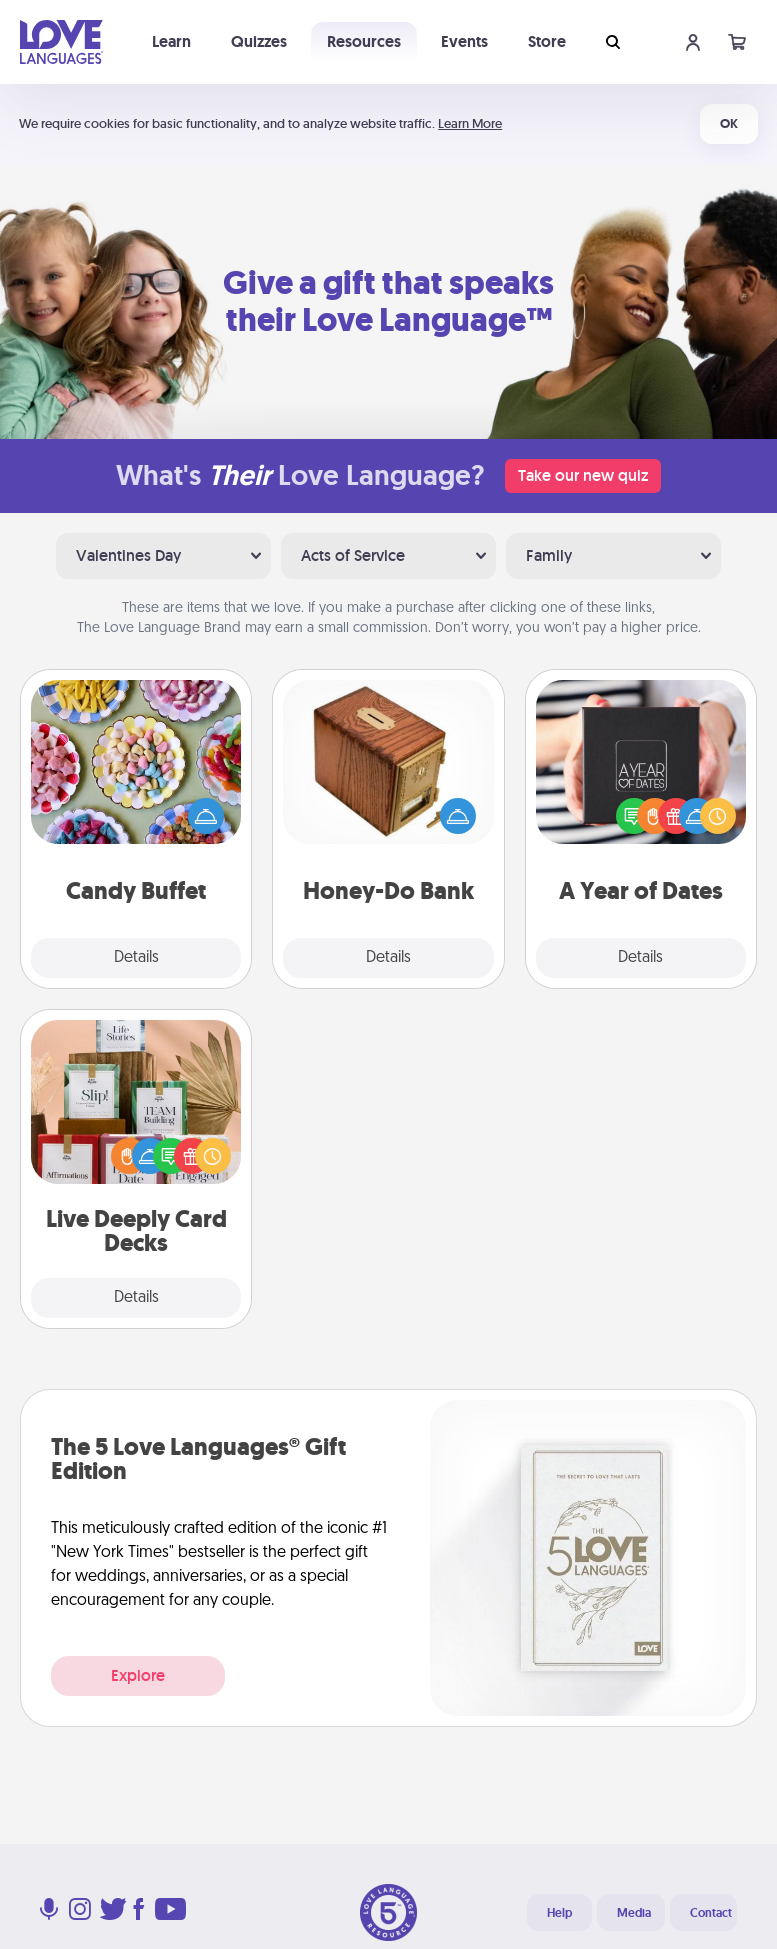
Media (634, 1913)
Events (464, 41)
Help (559, 1913)
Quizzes (259, 41)
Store (547, 41)
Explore (138, 1675)
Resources (364, 41)
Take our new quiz (583, 475)
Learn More (470, 123)
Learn (171, 41)
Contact (711, 1913)
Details (136, 958)
